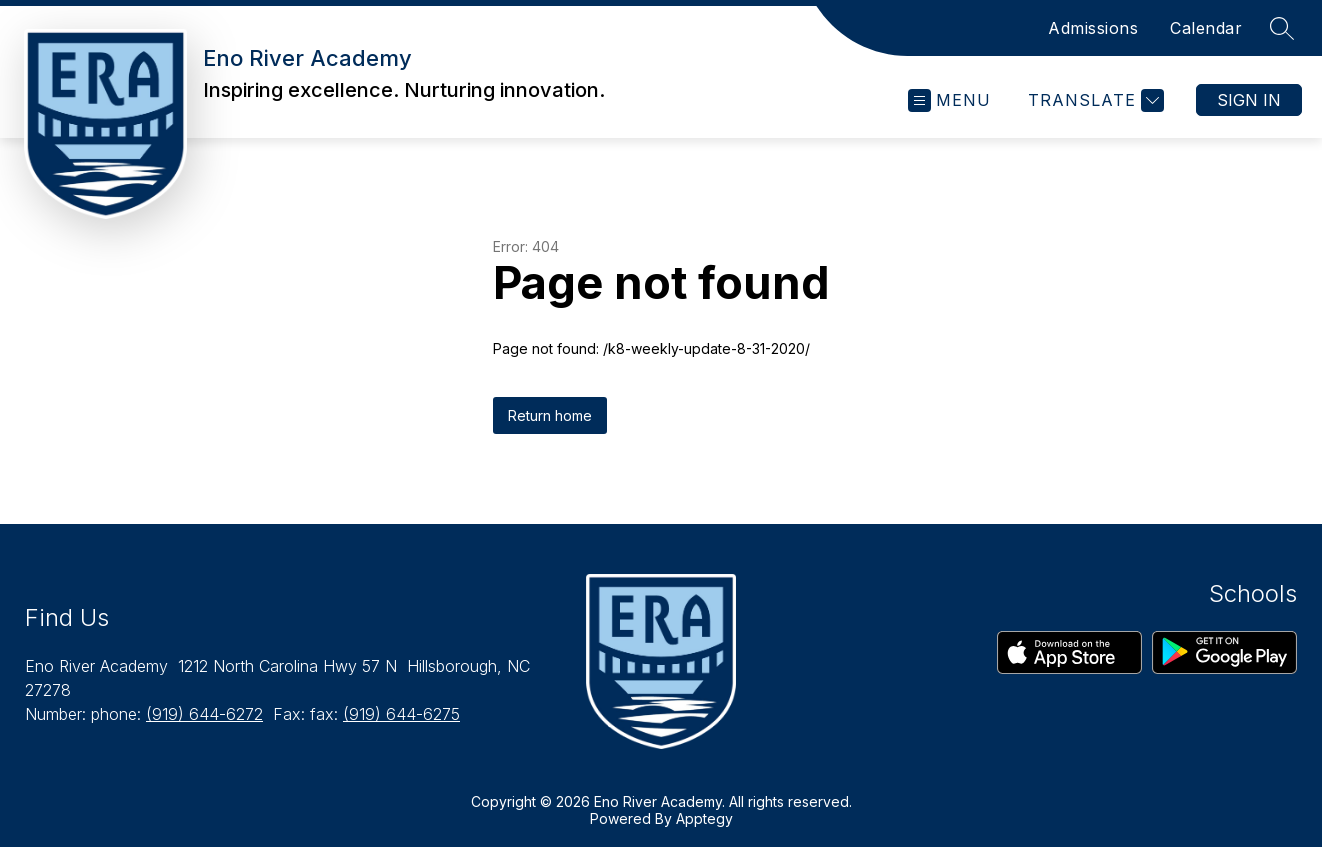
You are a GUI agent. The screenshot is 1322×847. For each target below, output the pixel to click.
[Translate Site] (1093, 100)
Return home (550, 415)
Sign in (1249, 100)
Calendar (1206, 28)
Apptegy (704, 818)
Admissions (1093, 28)
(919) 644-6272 (204, 714)
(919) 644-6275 (401, 714)
